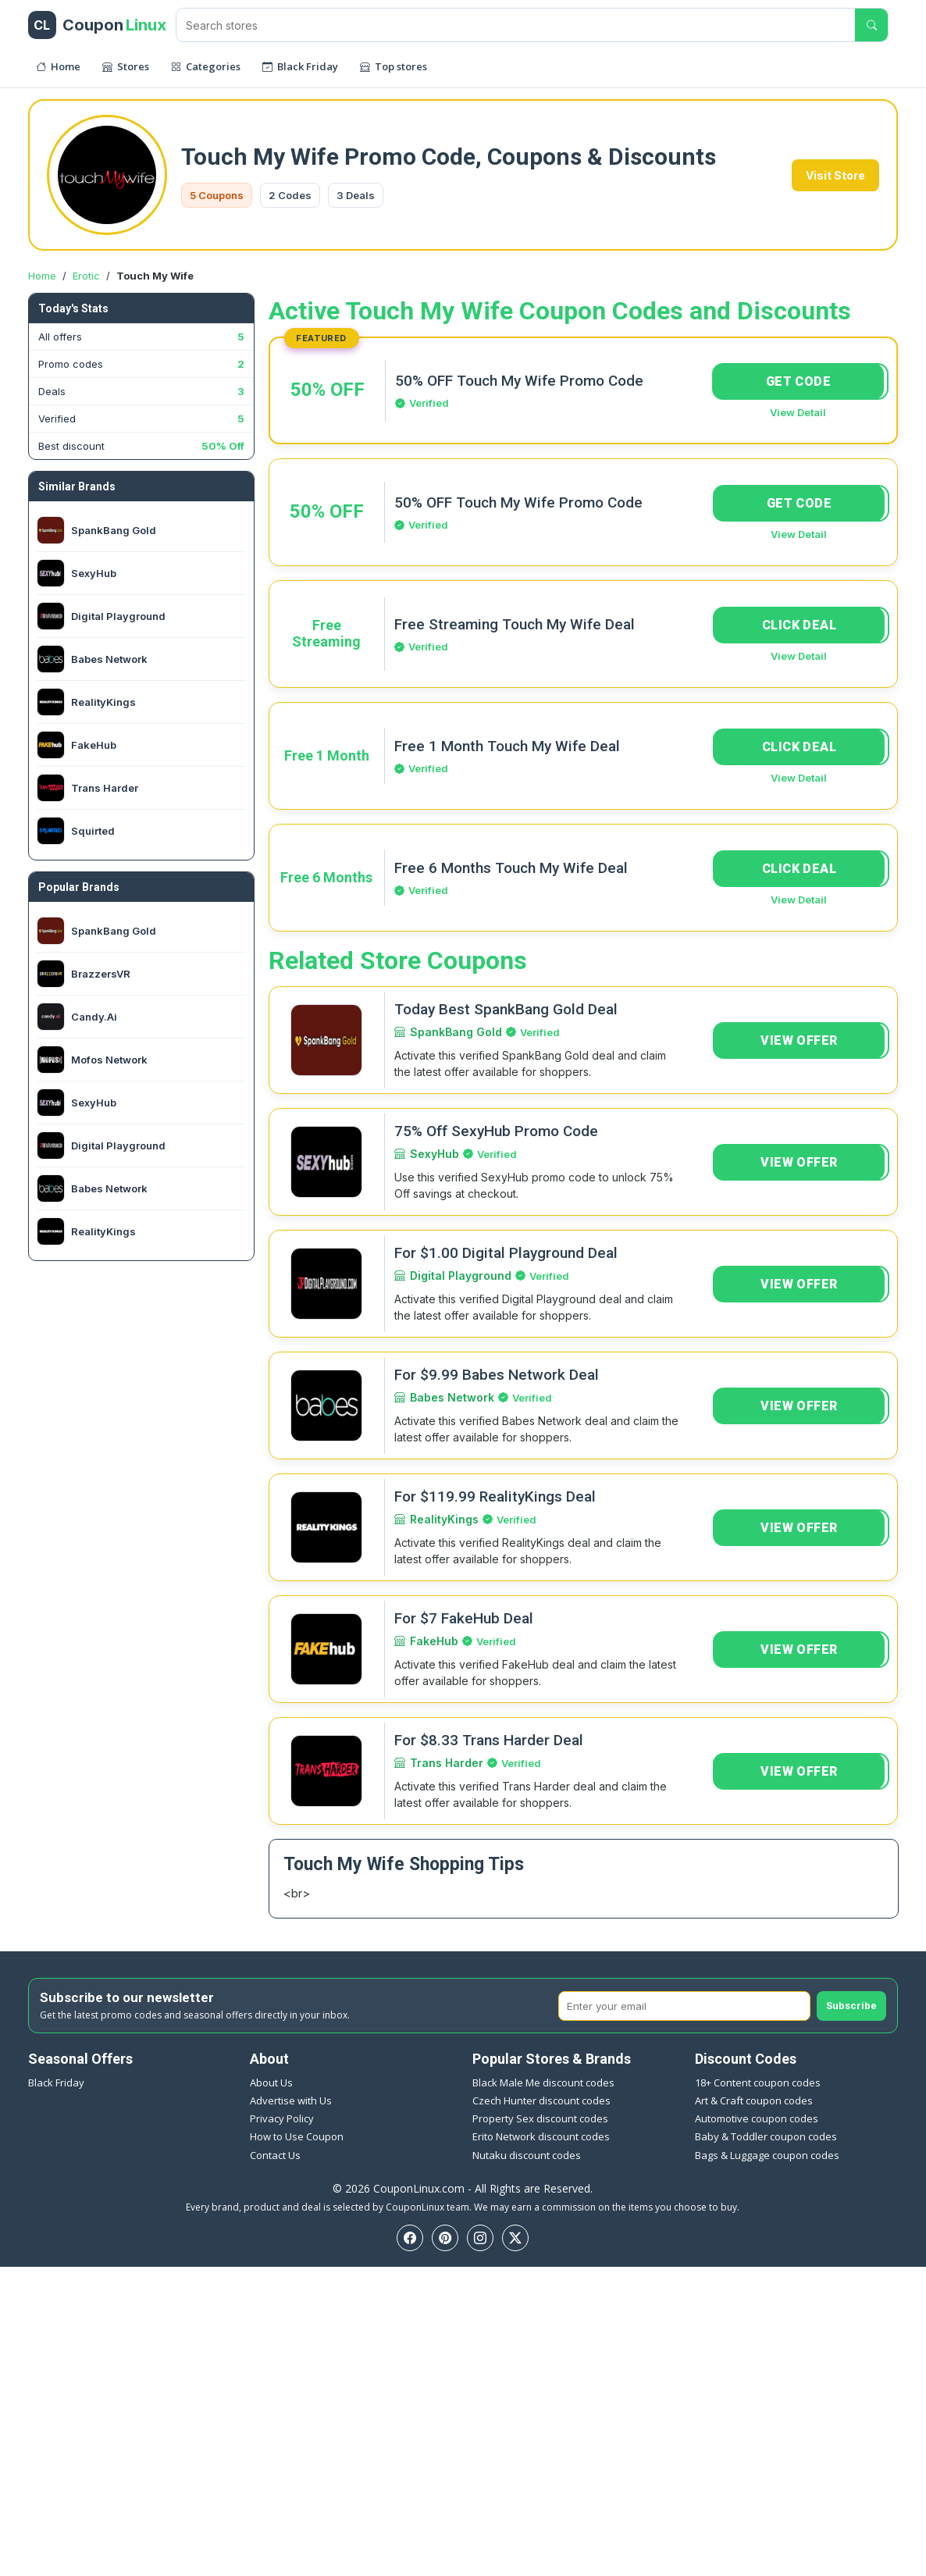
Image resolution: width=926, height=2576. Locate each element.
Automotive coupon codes (756, 2118)
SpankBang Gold (456, 1032)
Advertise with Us (291, 2100)
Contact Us (275, 2155)
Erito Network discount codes (541, 2136)
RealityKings (444, 1519)
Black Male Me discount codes (543, 2082)
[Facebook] (410, 2238)
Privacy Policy (282, 2118)
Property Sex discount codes (540, 2118)
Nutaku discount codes (526, 2155)
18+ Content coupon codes (758, 2082)
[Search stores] (516, 25)
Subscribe (851, 2005)
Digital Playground (460, 1275)
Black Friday (56, 2082)
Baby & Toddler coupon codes (766, 2136)
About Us (271, 2082)
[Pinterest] (445, 2238)
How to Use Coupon (297, 2136)
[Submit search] (871, 25)
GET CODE (798, 381)
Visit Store (835, 175)
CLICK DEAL (799, 625)
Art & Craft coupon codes (754, 2100)
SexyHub (434, 1153)
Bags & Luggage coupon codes (767, 2155)
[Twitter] (515, 2238)
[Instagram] (480, 2238)
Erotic (86, 275)
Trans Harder (446, 1762)
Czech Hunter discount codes (541, 2100)
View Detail (798, 412)
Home (42, 275)
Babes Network (452, 1397)
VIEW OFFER (798, 1040)
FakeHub (434, 1641)
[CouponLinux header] (97, 25)
